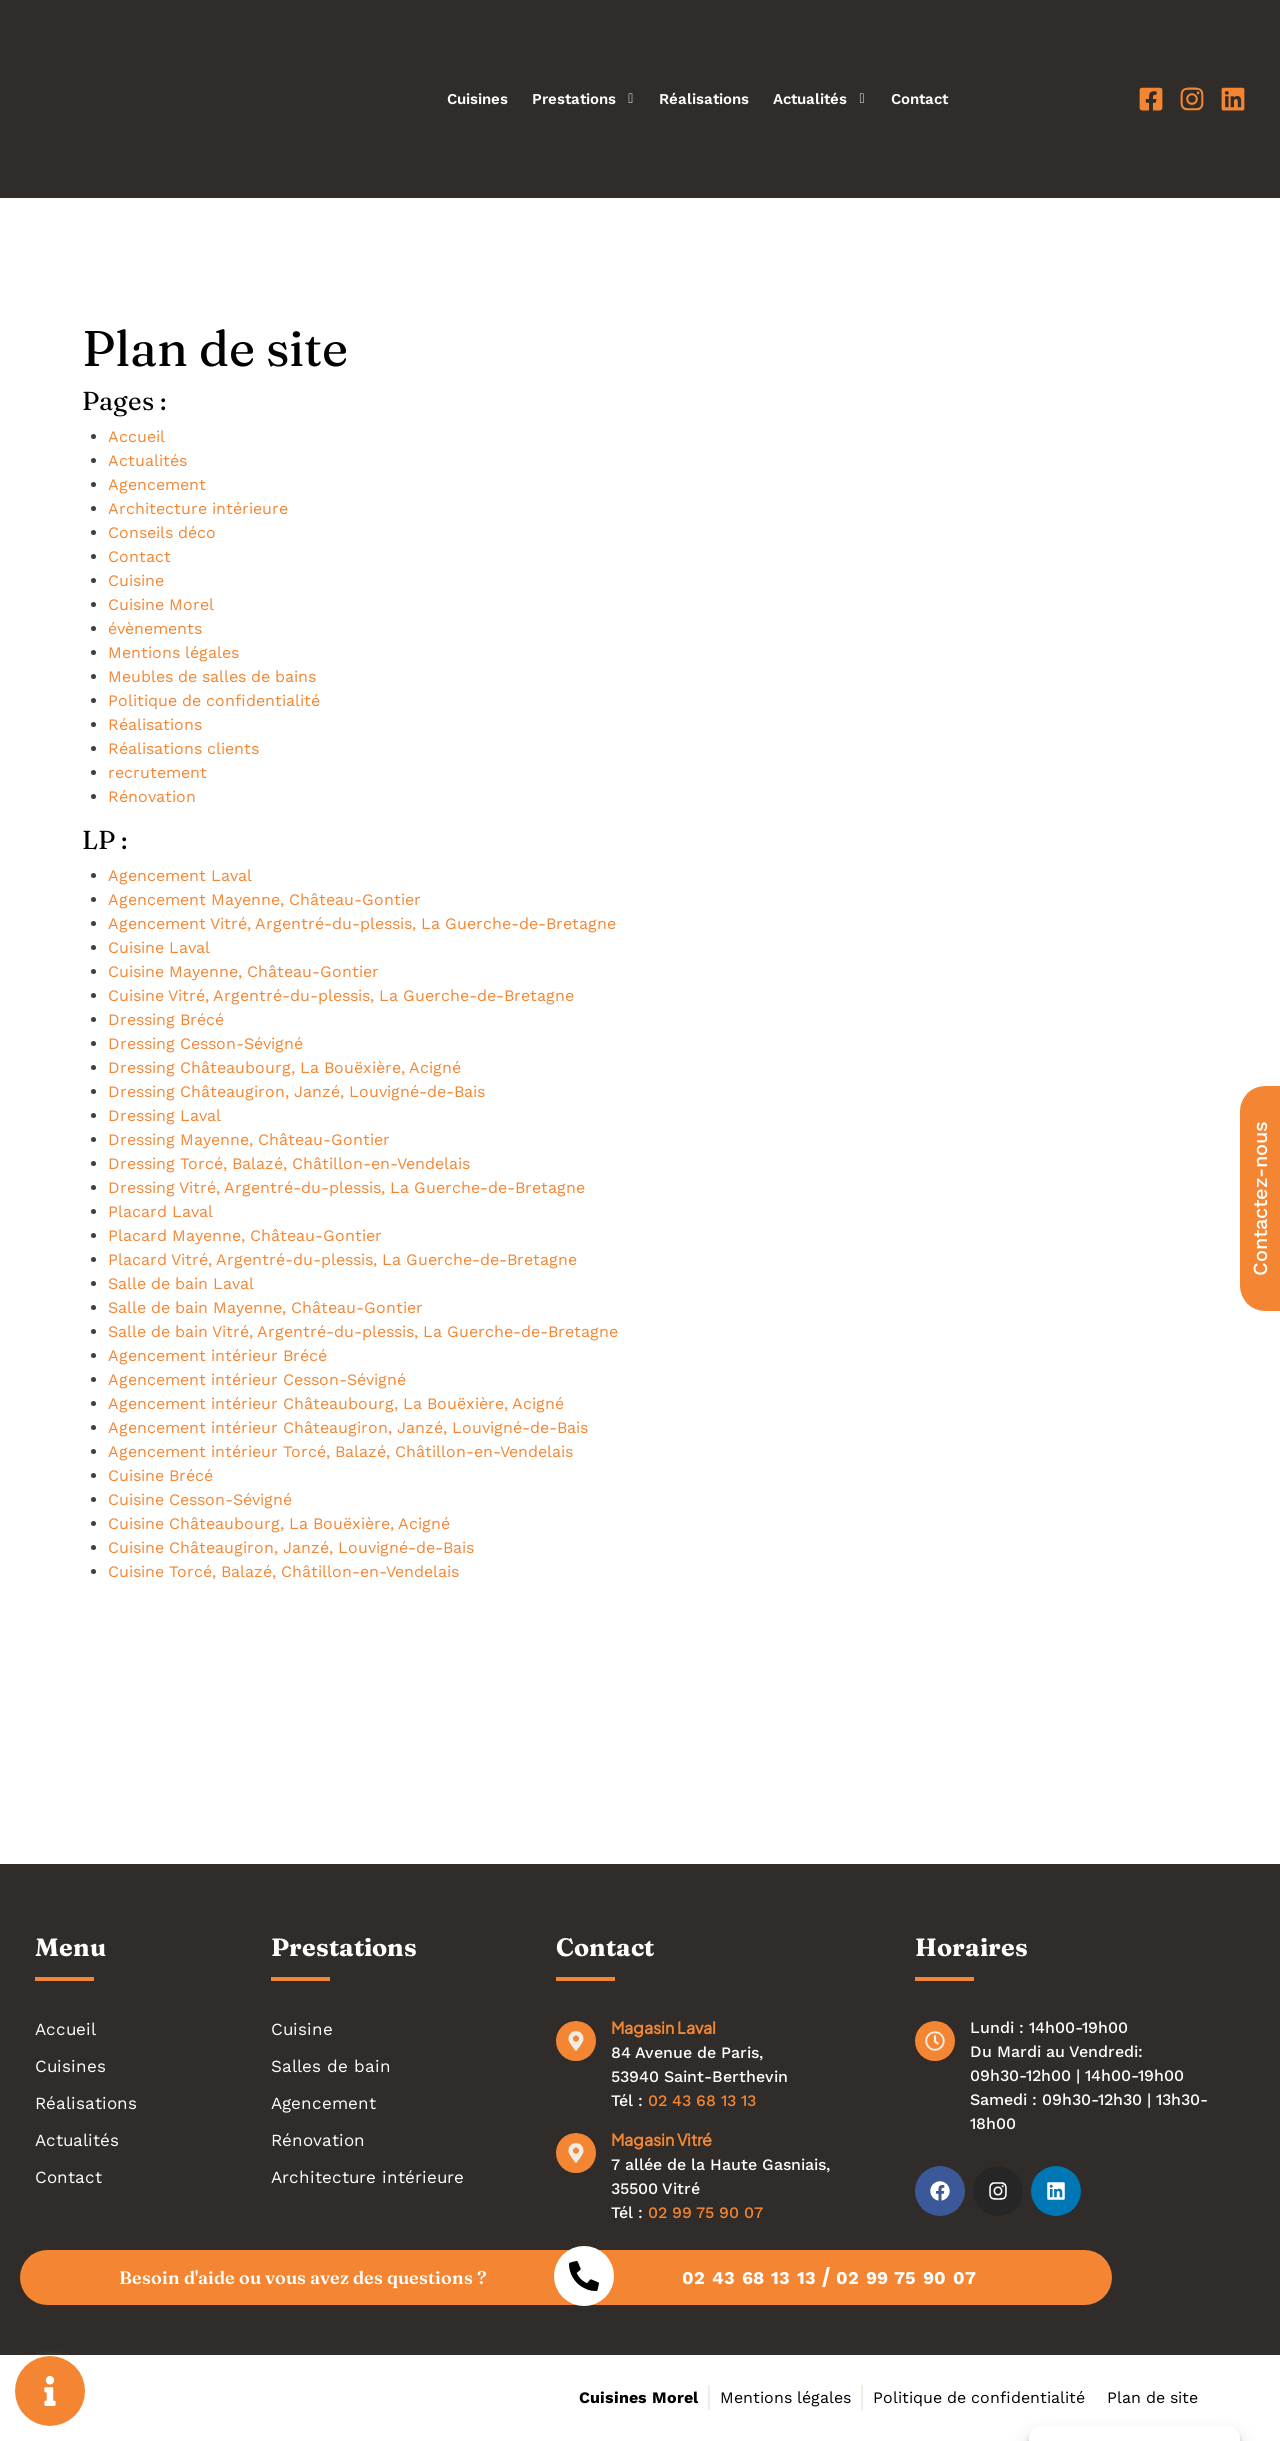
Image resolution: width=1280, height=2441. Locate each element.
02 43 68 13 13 (702, 2100)
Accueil (136, 436)
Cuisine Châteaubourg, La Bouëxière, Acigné (279, 1523)
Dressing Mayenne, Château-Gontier (249, 1139)
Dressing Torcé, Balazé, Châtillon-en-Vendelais (289, 1163)
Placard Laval (160, 1211)
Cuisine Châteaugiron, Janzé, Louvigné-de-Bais (291, 1547)
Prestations (583, 99)
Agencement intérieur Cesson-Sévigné (257, 1379)
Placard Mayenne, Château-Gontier (245, 1235)
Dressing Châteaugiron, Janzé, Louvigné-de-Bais (296, 1091)
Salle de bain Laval (181, 1283)
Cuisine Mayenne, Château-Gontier (243, 971)
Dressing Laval (164, 1115)
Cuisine (136, 580)
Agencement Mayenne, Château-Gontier (264, 899)
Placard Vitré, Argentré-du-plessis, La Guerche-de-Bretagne (342, 1259)
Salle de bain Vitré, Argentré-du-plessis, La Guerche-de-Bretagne (363, 1331)
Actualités (819, 99)
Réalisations (704, 99)
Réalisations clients (183, 748)
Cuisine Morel (161, 604)
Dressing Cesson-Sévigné (205, 1043)
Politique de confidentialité (214, 700)
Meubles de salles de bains (212, 676)
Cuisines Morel (638, 2397)
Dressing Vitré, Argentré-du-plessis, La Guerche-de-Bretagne (346, 1187)
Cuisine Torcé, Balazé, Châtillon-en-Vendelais (283, 1571)
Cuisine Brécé (160, 1475)
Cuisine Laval (159, 947)
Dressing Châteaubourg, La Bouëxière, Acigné (284, 1067)
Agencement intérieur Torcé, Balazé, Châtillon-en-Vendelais (340, 1451)
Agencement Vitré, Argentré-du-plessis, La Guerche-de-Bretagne (362, 923)
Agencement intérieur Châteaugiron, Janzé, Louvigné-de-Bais (348, 1427)
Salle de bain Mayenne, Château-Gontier (265, 1307)
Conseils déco (162, 532)
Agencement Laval (180, 875)
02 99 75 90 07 (705, 2212)
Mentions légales (173, 652)
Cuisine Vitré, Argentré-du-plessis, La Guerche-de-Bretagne (341, 995)
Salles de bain (331, 2066)
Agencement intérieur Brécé (217, 1355)
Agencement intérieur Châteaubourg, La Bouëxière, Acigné (336, 1403)
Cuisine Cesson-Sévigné (200, 1499)
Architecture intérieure (198, 508)
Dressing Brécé (166, 1019)
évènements (155, 628)
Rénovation (152, 796)
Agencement (157, 484)
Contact (919, 99)
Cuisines (477, 99)
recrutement (157, 772)
